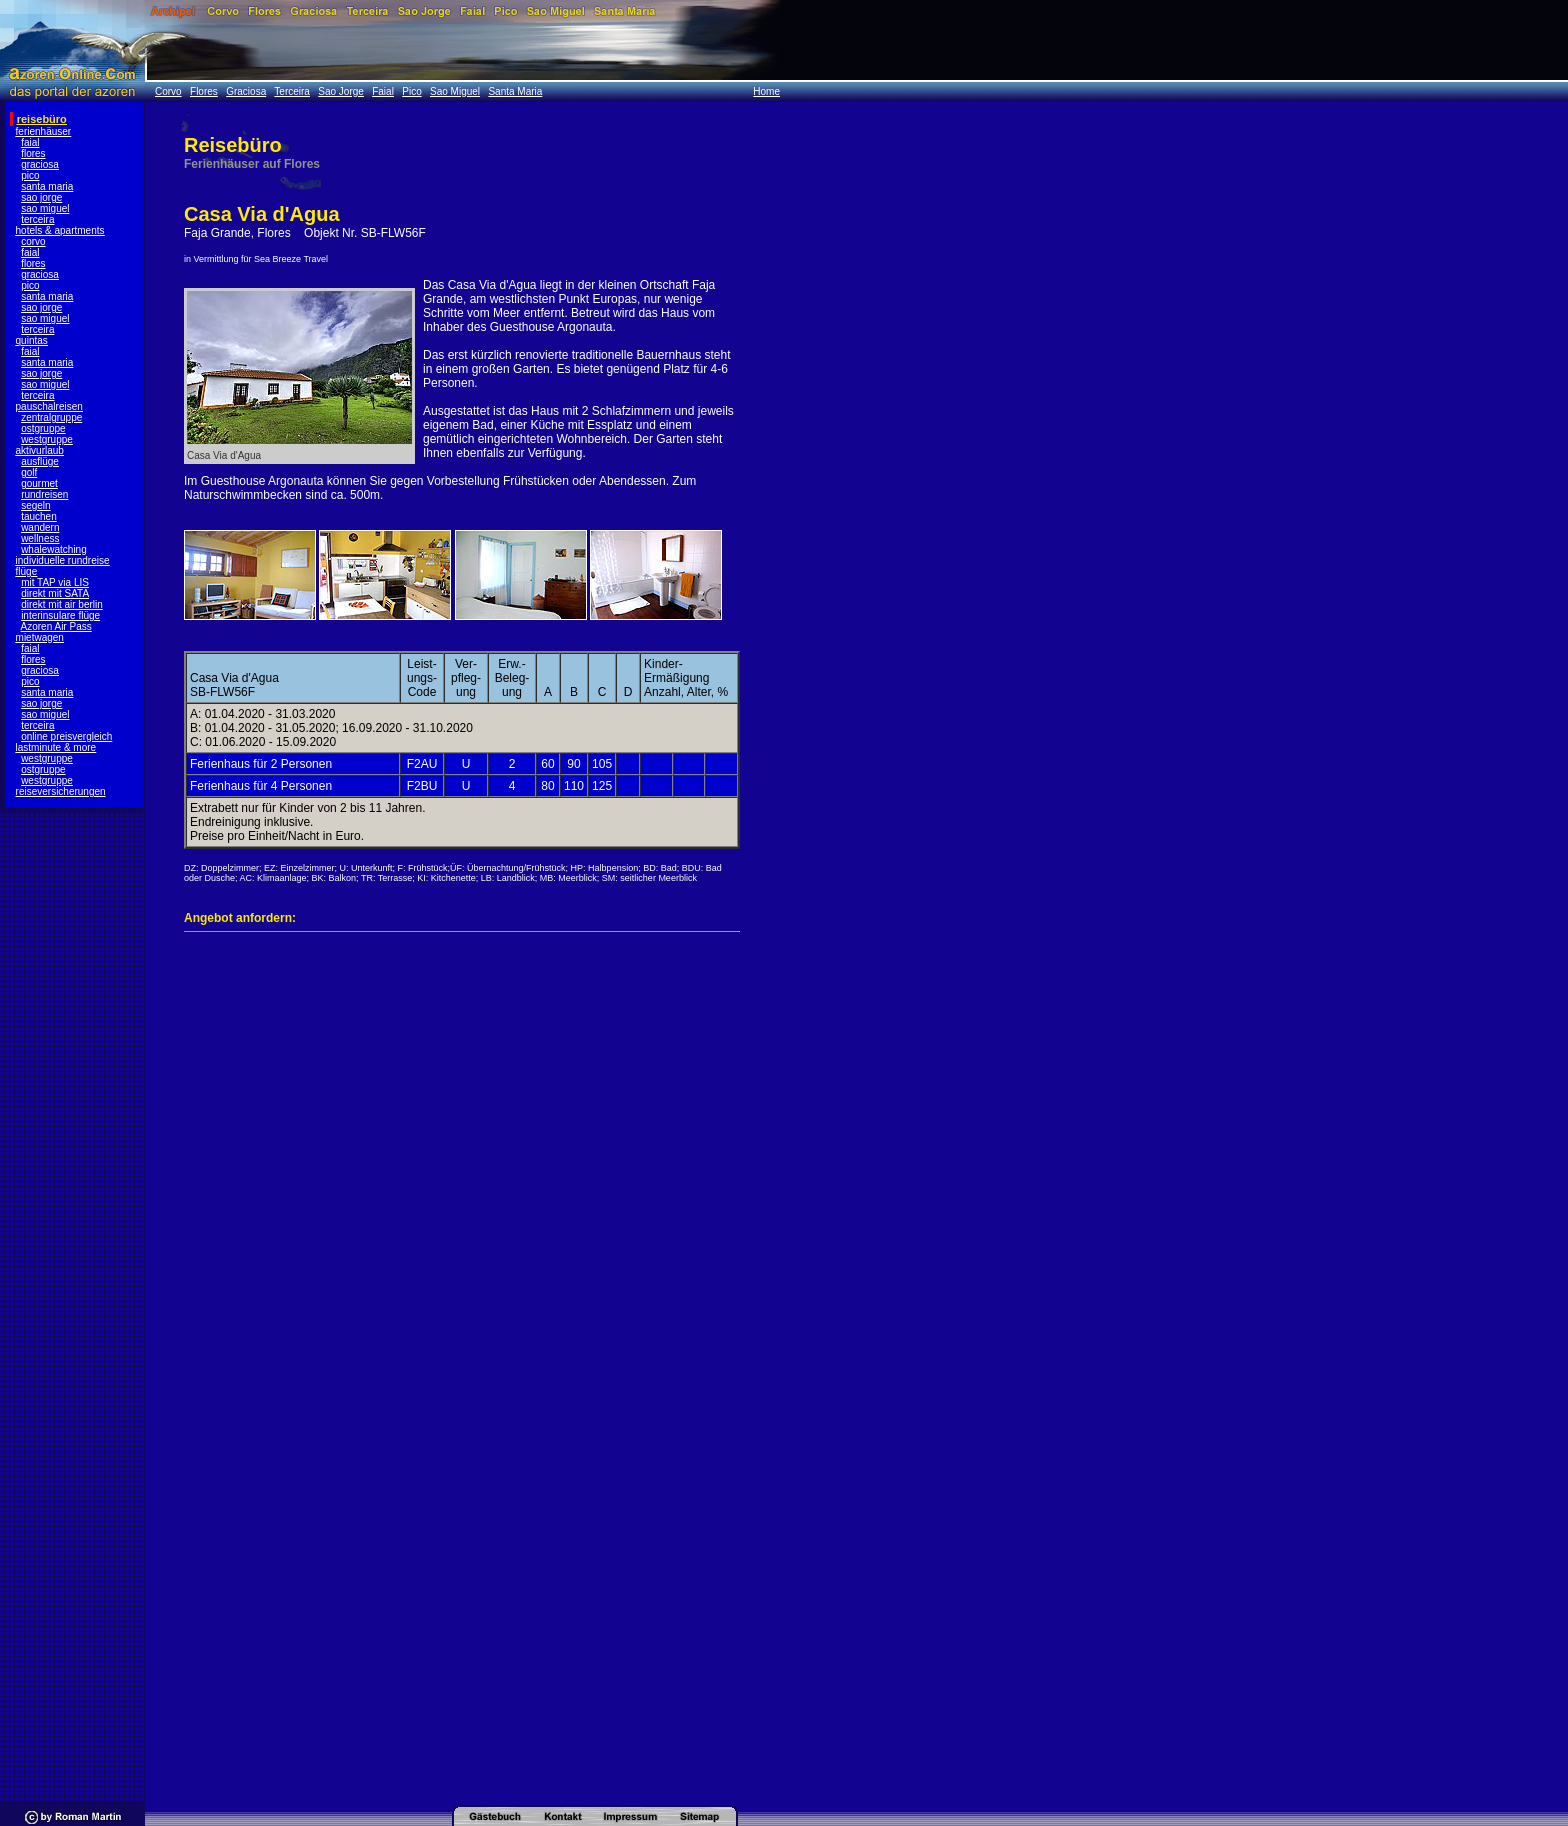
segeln (35, 505)
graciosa (40, 164)
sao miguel (45, 208)
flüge (27, 571)
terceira (37, 219)
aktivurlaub (40, 450)
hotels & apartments (60, 230)
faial (30, 142)
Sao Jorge (341, 91)
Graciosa (246, 91)
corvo (33, 241)
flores (33, 153)
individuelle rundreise (63, 560)
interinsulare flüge (60, 615)
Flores (204, 91)
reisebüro (42, 119)
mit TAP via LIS (55, 582)
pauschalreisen (49, 406)
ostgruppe (43, 428)
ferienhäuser (44, 131)
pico (30, 175)
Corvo (168, 91)
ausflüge (40, 461)
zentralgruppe (51, 417)
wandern (40, 527)
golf (29, 472)
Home (766, 91)
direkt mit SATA (55, 593)
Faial (383, 91)
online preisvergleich (66, 736)
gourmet (39, 483)
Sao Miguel (455, 91)
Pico (411, 91)
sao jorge (41, 197)
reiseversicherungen (61, 791)
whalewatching (54, 549)
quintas (32, 340)
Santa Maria (515, 91)
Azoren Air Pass (56, 626)
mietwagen (40, 637)
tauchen (39, 516)
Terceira (292, 91)
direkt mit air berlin (62, 604)
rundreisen (44, 494)
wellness (40, 538)
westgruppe (47, 439)
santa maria (47, 186)
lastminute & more (56, 747)
